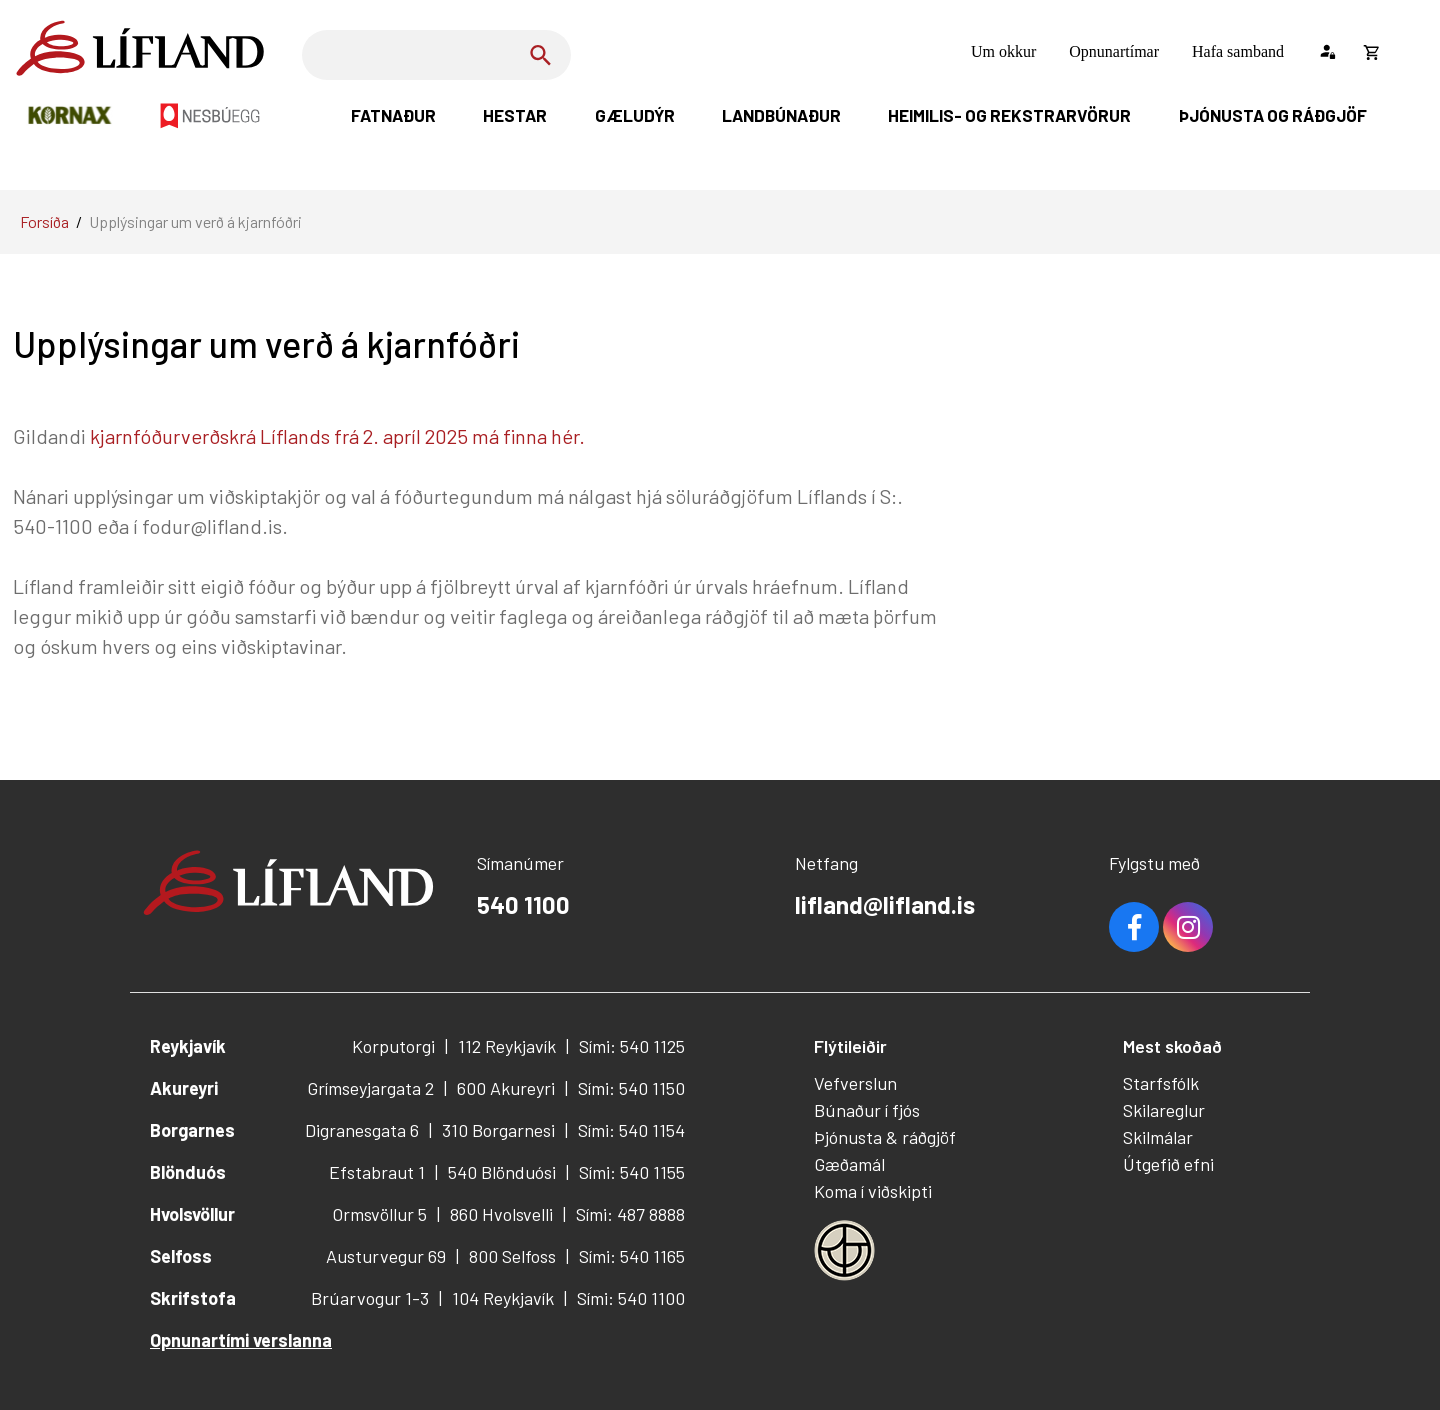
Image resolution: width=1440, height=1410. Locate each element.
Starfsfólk (1161, 1083)
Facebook (1134, 927)
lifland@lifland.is (885, 904)
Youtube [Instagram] (1188, 927)
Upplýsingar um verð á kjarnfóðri (195, 221)
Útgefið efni (1168, 1164)
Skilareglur (1164, 1110)
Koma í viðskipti (873, 1191)
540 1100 (523, 904)
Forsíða (44, 221)
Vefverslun (855, 1083)
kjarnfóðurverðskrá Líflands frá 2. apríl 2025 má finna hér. (339, 436)
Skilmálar (1158, 1137)
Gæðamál (849, 1164)
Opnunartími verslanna (241, 1340)
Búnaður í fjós (867, 1110)
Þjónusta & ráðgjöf (885, 1137)
